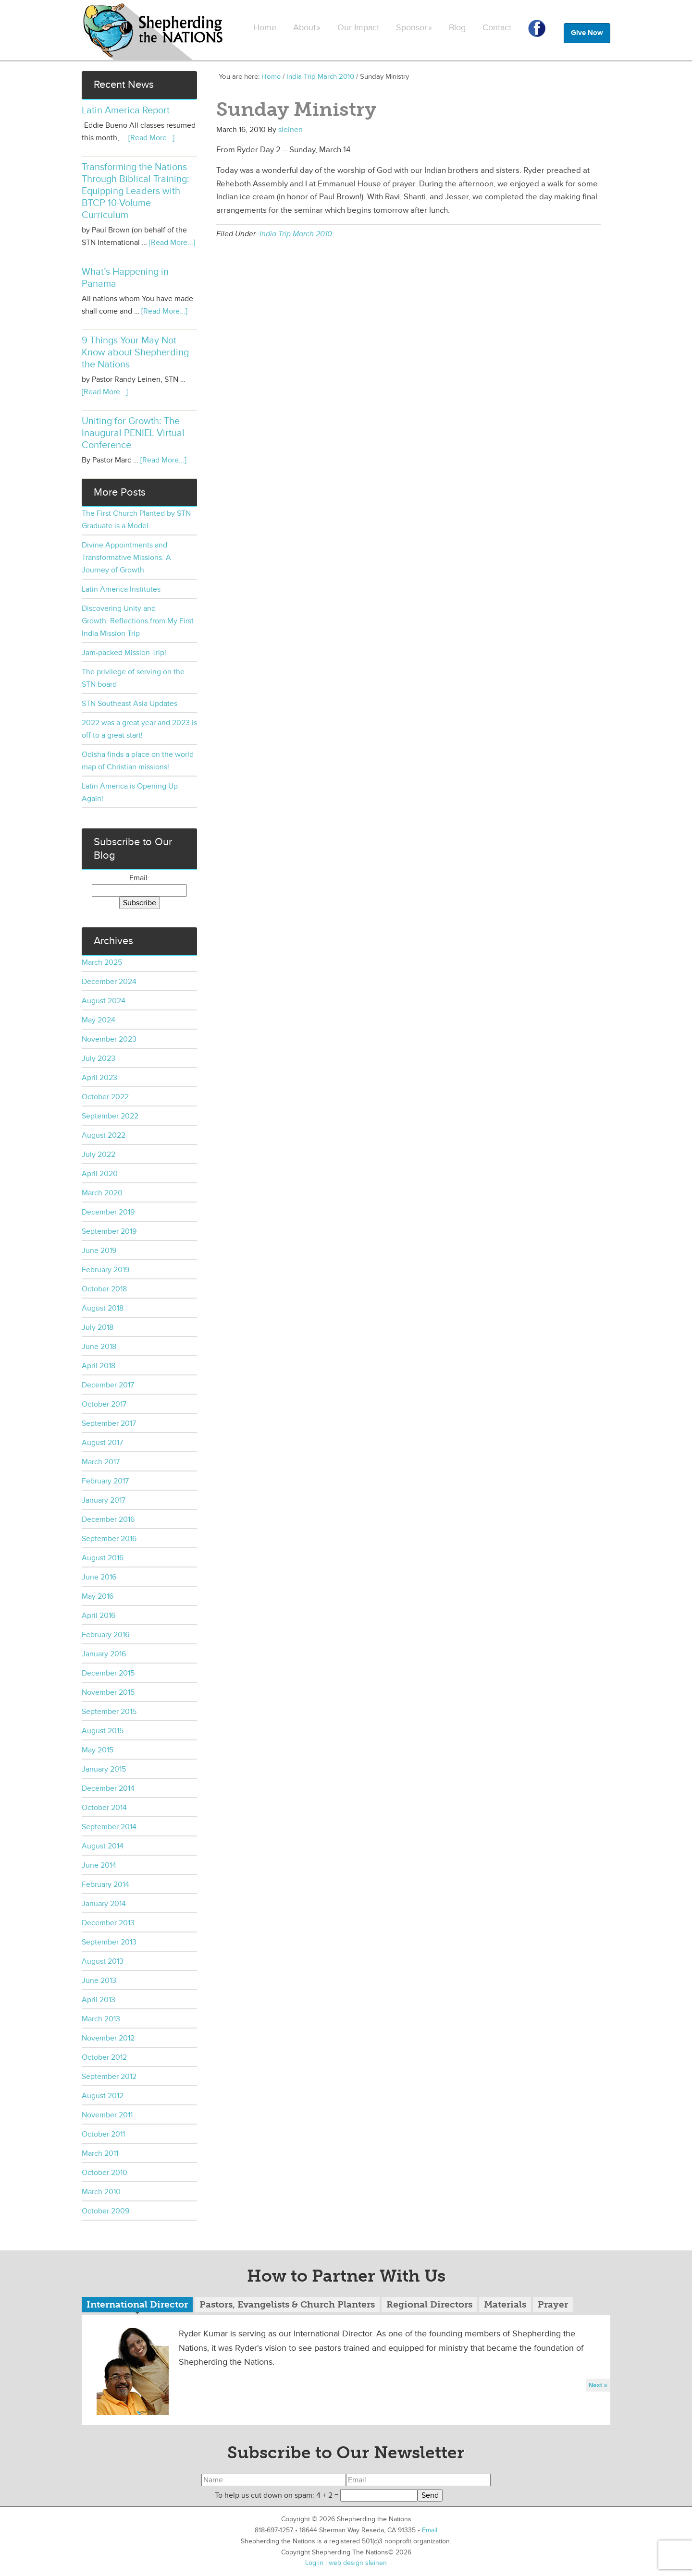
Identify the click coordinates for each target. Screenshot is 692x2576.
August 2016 (103, 1558)
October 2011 (103, 2134)
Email (429, 2530)
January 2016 (104, 1654)
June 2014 (99, 1865)
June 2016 (99, 1577)
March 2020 (102, 1193)
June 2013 (99, 1980)
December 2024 (109, 981)
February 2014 (105, 1884)
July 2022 (98, 1154)
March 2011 (100, 2153)
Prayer (553, 2304)
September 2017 (109, 1423)
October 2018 (104, 1289)
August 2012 (103, 2096)
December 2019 (108, 1212)
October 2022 (105, 1097)
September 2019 (109, 1231)
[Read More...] (151, 138)
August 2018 (103, 1308)
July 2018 (97, 1327)
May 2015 (97, 1750)
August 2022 (103, 1135)
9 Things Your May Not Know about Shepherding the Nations (135, 352)
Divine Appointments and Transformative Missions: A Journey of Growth (126, 557)
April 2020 (100, 1174)
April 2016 (98, 1615)
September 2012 (109, 2076)
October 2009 (105, 2211)
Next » (598, 2385)
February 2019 (105, 1270)
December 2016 (108, 1519)
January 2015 (104, 1769)
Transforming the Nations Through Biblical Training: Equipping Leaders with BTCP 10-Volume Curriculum (135, 191)
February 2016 (105, 1635)
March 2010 (101, 2192)
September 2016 (109, 1538)
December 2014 (108, 1788)
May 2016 (97, 1596)
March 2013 (101, 2019)
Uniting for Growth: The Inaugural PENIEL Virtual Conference (133, 433)
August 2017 (102, 1442)
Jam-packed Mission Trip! (124, 652)
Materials (505, 2304)
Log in (314, 2563)
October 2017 (104, 1404)
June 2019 (99, 1250)
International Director (137, 2304)
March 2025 (102, 962)
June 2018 (99, 1346)
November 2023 (109, 1039)
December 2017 (108, 1385)
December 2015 (108, 1673)
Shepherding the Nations (154, 31)
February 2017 (105, 1481)
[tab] (137, 2305)
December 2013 (108, 1923)
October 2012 (104, 2057)
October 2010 (104, 2172)
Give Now (587, 32)
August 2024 (103, 1001)
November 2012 (108, 2038)
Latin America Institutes (121, 589)
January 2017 (103, 1500)
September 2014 (109, 1827)
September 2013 (109, 1942)
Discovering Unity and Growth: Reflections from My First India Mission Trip (138, 621)
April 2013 (98, 2000)
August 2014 (103, 1846)
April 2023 (99, 1077)
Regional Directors (429, 2304)
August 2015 (103, 1731)
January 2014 (104, 1903)
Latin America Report (126, 110)
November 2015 (108, 1692)
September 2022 (110, 1116)
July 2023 (98, 1058)
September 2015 (109, 1711)
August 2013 (103, 1961)
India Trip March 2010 (296, 234)
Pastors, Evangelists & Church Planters (287, 2304)
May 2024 (98, 1020)
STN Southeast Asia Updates (129, 703)
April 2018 (98, 1366)
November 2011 (107, 2115)
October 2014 (104, 1807)
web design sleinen (358, 2563)
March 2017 (101, 1462)
